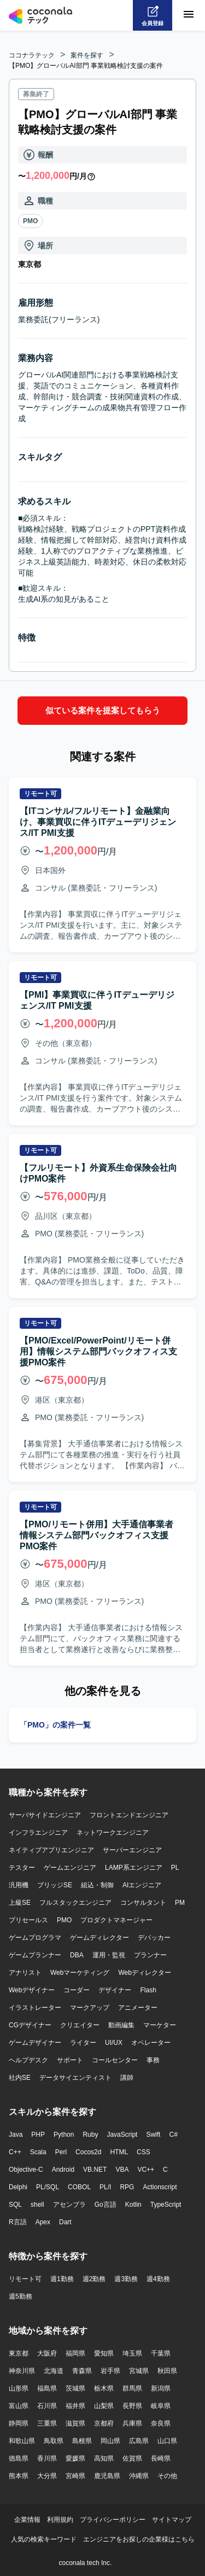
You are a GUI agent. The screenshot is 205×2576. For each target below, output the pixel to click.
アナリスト (25, 1972)
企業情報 (27, 2519)
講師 (126, 2077)
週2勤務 (94, 2278)
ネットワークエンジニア (113, 1832)
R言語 (18, 2221)
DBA (77, 1954)
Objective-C (26, 2169)
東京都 (18, 2353)
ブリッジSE (54, 1884)
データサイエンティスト (75, 2077)
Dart (65, 2221)
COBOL (79, 2186)
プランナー (150, 1954)
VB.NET (95, 2169)
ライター (83, 2042)
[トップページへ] (40, 15)
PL (175, 1867)
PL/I (105, 2186)
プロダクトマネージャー (116, 1919)
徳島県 (18, 2458)
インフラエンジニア (38, 1832)
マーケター (159, 2024)
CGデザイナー (30, 2024)
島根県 (82, 2440)
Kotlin (133, 2204)
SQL (15, 2204)
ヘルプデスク (28, 2059)
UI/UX (113, 2042)
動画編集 (121, 2024)
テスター (22, 1867)
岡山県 (110, 2440)
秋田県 (167, 2370)
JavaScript (122, 2134)
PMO (30, 221)
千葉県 (161, 2353)
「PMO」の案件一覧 (55, 1724)
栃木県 (104, 2388)
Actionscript (160, 2186)
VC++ (145, 2169)
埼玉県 (132, 2353)
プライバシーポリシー (112, 2519)
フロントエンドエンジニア (129, 1814)
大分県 (47, 2475)
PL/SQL (47, 2186)
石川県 (47, 2405)
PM (180, 1902)
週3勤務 (126, 2278)
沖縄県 (139, 2475)
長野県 (132, 2405)
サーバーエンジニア (132, 1849)
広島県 (139, 2440)
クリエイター (79, 2024)
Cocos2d (88, 2151)
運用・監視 (108, 1954)
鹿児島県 (107, 2475)
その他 (167, 2475)
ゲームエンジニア (70, 1867)
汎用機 (18, 1884)
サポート (70, 2059)
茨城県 (75, 2388)
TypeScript (165, 2204)
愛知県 (104, 2353)
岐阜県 (161, 2405)
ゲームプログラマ (35, 1937)
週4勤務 (158, 2278)
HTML (119, 2151)
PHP (38, 2134)
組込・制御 (97, 1884)
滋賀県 (75, 2423)
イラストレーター (35, 2007)
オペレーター (151, 2042)
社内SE (20, 2077)
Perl (61, 2151)
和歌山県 (22, 2440)
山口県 (167, 2440)
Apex (43, 2221)
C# (173, 2134)
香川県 (47, 2458)
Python (64, 2134)
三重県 (47, 2423)
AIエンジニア (141, 1884)
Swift (153, 2134)
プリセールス (28, 1919)
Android (63, 2169)
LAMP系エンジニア (133, 1867)
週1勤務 (62, 2278)
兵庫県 (132, 2423)
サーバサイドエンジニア (45, 1814)
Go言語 (105, 2204)
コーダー (76, 1989)
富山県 (18, 2405)
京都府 (104, 2423)
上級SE (20, 1902)
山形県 (18, 2388)
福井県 (75, 2405)
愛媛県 (75, 2458)
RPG (127, 2186)
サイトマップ (171, 2519)
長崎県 (161, 2458)
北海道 (53, 2370)
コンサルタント (143, 1902)
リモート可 (25, 2278)
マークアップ (89, 2007)
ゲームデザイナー (35, 2042)
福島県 (47, 2388)
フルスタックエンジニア (75, 1902)
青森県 (82, 2370)
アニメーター (137, 2007)
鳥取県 (53, 2440)
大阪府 (47, 2353)
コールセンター (115, 2059)
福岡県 (75, 2353)
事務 (153, 2059)
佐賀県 (132, 2458)
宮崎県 (75, 2475)
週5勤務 (20, 2296)
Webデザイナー (32, 1989)
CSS (143, 2151)
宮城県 (139, 2370)
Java (15, 2134)
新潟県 (161, 2388)
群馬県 (132, 2388)
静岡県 (18, 2423)
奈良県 (161, 2423)
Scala (38, 2151)
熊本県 (18, 2475)
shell (37, 2204)
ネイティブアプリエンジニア (51, 1849)
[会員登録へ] (152, 15)
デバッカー (154, 1937)
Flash (148, 1989)
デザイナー (114, 1989)
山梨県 (104, 2405)
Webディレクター (144, 1972)
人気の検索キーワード (44, 2539)
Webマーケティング (79, 1972)
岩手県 (110, 2370)
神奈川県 (22, 2370)
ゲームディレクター (99, 1937)
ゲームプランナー (35, 1954)
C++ (15, 2151)
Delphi (18, 2186)
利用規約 (60, 2519)
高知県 (104, 2458)
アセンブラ (69, 2204)
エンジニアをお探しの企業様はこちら (139, 2539)
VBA (121, 2169)
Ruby (90, 2134)
